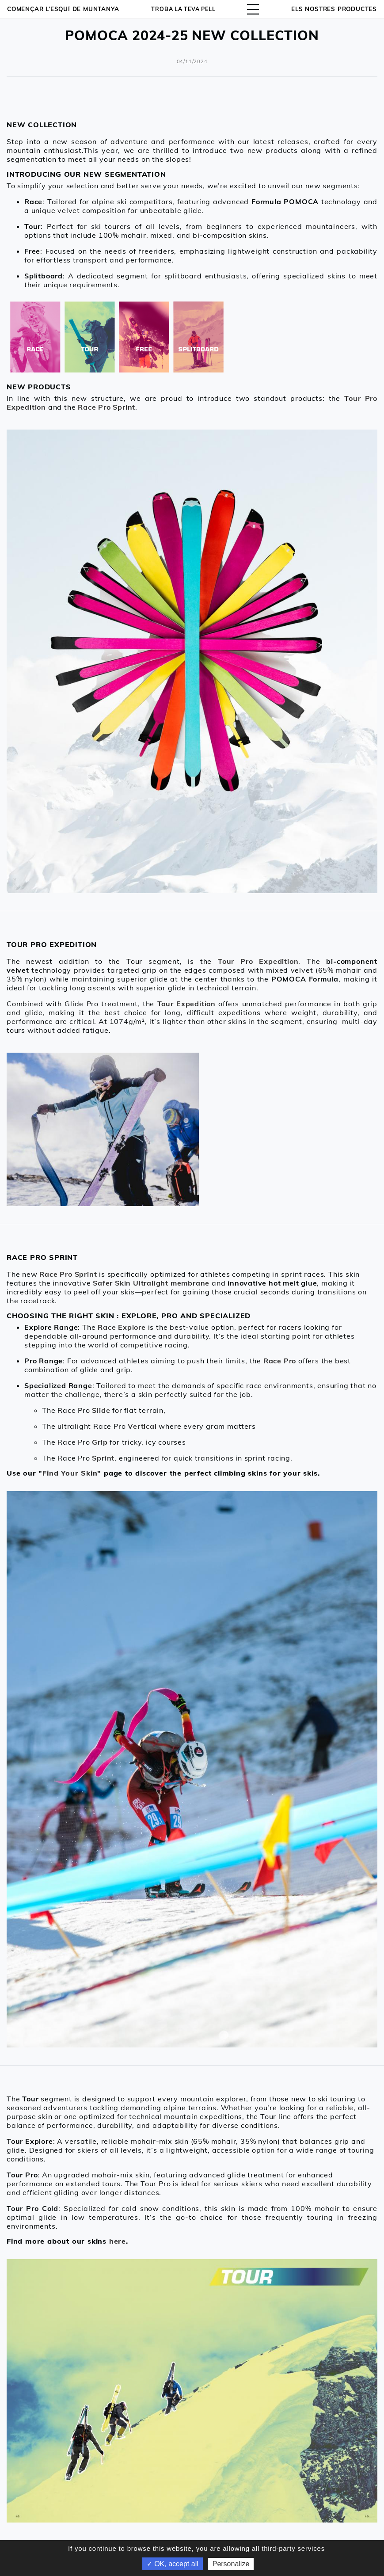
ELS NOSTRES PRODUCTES (334, 8)
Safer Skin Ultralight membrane (151, 1282)
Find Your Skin (69, 1473)
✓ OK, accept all (172, 2564)
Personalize (231, 2564)
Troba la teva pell (184, 8)
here (117, 2241)
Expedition (196, 1003)
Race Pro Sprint (68, 1274)
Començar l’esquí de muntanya (63, 8)
